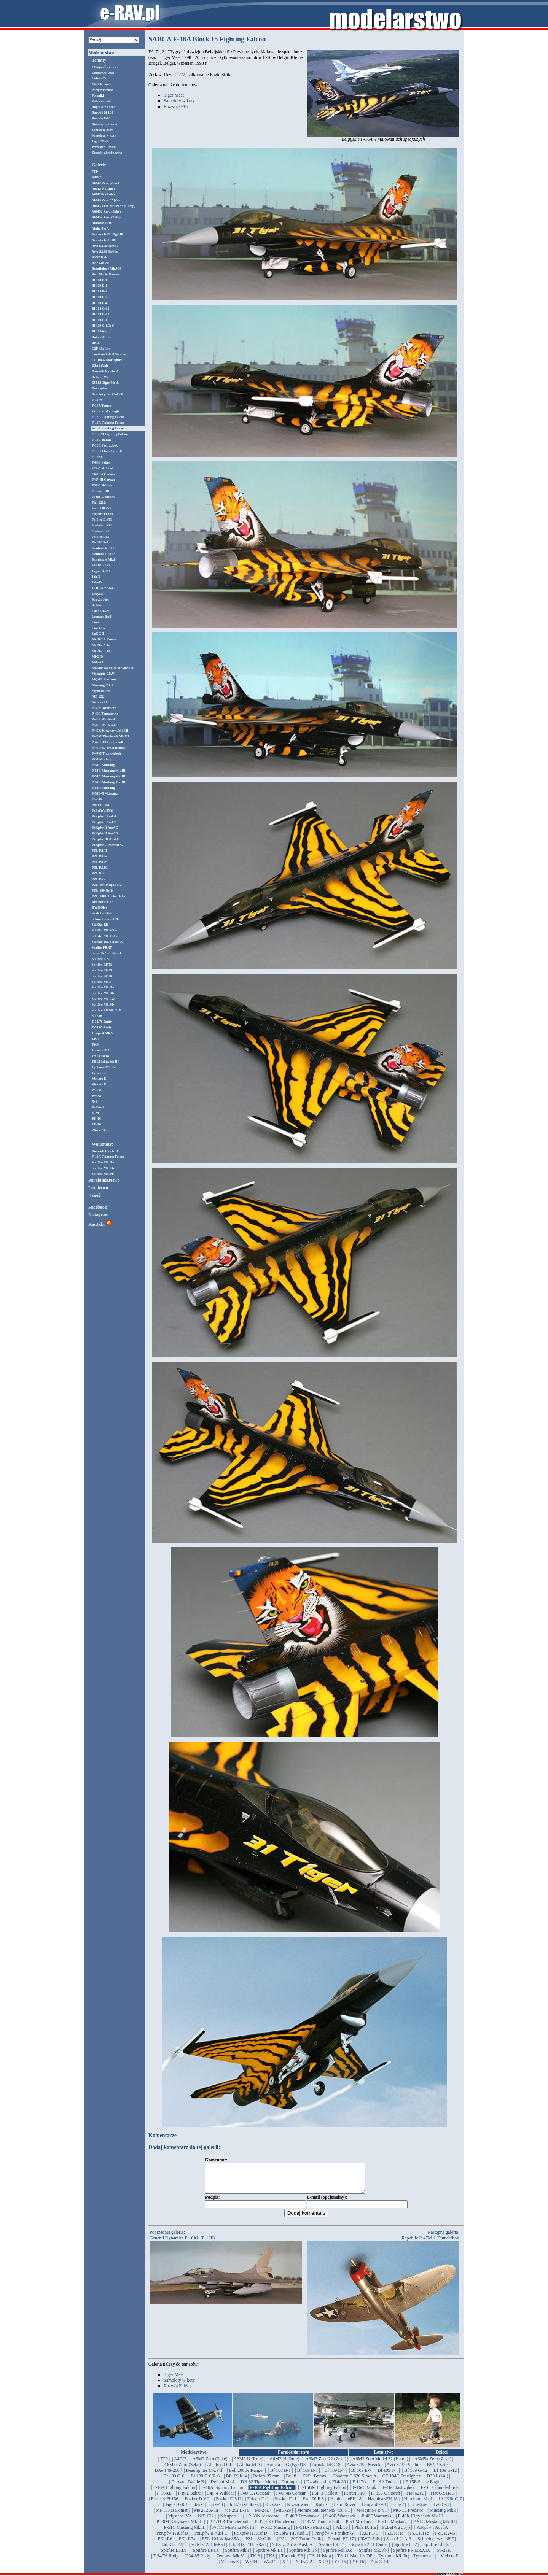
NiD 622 (98, 696)
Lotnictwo (98, 1187)
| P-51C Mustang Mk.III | (434, 2527)
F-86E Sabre (101, 462)
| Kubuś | (322, 2510)
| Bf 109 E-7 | (361, 2476)
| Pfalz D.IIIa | (365, 2533)
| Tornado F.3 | (292, 2561)
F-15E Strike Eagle (105, 411)
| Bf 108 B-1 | (280, 2476)
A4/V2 (96, 177)
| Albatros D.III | (220, 2470)
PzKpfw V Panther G (107, 845)
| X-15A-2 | (303, 2567)
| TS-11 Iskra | (320, 2561)
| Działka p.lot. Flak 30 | (326, 2487)
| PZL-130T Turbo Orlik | (300, 2544)
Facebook (97, 1207)
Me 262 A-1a (101, 645)
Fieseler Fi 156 (102, 514)
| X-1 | (285, 2567)
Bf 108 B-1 (99, 280)
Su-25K (97, 1016)
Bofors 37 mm (102, 337)
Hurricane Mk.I (103, 559)
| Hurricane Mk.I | (418, 2504)
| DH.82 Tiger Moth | (258, 2487)
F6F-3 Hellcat (102, 485)
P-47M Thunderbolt (106, 753)
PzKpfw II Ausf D (105, 833)
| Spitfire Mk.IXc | (337, 2556)
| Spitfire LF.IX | (436, 2550)
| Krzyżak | (272, 2510)
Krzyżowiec (100, 599)
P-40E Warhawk (104, 725)
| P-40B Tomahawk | (302, 2521)
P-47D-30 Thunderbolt (108, 748)
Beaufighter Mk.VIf (106, 268)
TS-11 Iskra (100, 1056)
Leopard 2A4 (101, 616)
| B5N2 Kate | (437, 2470)
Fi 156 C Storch (103, 497)
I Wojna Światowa (105, 67)
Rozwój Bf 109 (102, 112)
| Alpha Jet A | (249, 2470)
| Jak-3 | (199, 2510)
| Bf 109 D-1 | (307, 2476)
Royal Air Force (103, 107)
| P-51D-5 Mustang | (312, 2533)
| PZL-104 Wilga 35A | (220, 2544)
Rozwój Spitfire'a (104, 124)
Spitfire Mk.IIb (103, 993)
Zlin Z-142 (99, 1130)
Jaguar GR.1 (101, 571)
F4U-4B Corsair (103, 480)
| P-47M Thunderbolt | (321, 2527)
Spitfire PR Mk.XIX (106, 1010)
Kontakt (100, 1224)
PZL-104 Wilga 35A (106, 885)
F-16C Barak (101, 440)
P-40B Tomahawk (105, 713)
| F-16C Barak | (364, 2493)
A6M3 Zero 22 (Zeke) (107, 200)
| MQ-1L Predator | (408, 2516)
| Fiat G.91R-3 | (443, 2498)
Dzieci (94, 1195)
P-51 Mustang (102, 759)
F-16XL (97, 457)
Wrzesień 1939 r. (104, 147)
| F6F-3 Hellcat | (324, 2498)
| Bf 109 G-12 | (415, 2476)
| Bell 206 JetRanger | (246, 2476)
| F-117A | (359, 2487)
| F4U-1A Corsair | (255, 2498)
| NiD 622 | (206, 2521)
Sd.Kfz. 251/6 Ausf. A (107, 942)
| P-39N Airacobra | (263, 2521)
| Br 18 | (291, 2481)
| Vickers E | (449, 2561)
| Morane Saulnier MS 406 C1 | (323, 2516)
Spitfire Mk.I (101, 982)
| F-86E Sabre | (189, 2498)
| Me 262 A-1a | (206, 2516)
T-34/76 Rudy (102, 1021)
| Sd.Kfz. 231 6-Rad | (208, 2550)
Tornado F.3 (100, 1050)
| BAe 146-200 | (167, 2476)
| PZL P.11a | (394, 2538)
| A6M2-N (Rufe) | (248, 2464)
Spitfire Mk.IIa (103, 987)
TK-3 (96, 1039)
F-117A (97, 400)
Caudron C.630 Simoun (109, 354)
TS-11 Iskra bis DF (105, 1061)
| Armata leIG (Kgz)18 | (285, 2470)
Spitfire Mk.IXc (103, 999)
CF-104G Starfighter (107, 360)
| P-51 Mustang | (358, 2527)
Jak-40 (97, 582)
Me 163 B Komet (104, 639)
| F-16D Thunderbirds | (439, 2493)
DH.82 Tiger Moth (105, 383)
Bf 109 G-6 (100, 320)
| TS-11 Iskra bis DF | (354, 2561)
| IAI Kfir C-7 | (450, 2504)
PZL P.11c (99, 862)
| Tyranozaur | (423, 2561)
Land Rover (100, 611)
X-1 (94, 1101)
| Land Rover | (345, 2510)
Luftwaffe (99, 78)
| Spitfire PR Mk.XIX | (411, 2556)
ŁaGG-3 (98, 634)
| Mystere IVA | (179, 2521)
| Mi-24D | (262, 2516)
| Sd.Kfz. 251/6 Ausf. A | (292, 2550)
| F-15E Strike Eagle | (423, 2487)
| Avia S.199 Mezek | (363, 2470)
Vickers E (99, 1079)
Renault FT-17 (102, 902)
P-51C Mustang (103, 765)
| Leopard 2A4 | (374, 2510)
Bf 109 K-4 (100, 331)
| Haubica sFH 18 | (383, 2504)
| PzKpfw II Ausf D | (250, 2538)
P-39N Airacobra (104, 708)
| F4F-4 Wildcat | (220, 2498)
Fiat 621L (99, 502)
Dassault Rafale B (105, 371)
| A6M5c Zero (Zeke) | (182, 2470)
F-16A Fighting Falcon (108, 417)
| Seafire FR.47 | (331, 2550)
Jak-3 (96, 576)
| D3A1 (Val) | (437, 2481)
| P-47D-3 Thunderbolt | (228, 2527)
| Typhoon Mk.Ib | (392, 2561)
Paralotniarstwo (104, 1180)
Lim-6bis (98, 628)
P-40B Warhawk (104, 719)
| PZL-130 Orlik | (259, 2544)
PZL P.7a (98, 879)
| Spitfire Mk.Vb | (373, 2556)
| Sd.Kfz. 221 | (173, 2550)
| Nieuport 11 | (231, 2521)
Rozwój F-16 (101, 118)
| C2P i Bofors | (314, 2481)
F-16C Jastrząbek (105, 445)
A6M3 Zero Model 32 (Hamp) (113, 206)
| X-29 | (323, 2567)
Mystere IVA (101, 691)
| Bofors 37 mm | (266, 2481)
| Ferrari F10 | (354, 2498)
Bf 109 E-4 (99, 291)
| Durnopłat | (290, 2487)
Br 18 (96, 343)
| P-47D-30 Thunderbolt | (276, 2527)
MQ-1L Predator (104, 679)
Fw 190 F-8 (100, 542)
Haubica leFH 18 (104, 548)
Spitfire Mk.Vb (103, 1004)
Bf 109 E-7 (99, 297)
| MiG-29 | (283, 2516)
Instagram (98, 1214)
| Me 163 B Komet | (172, 2516)
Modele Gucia (102, 84)
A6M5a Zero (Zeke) (106, 211)
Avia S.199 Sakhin (105, 251)
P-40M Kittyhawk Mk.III (110, 736)
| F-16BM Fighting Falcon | (323, 2493)
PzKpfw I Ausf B (104, 822)
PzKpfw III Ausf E (105, 839)
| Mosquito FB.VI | (371, 2516)
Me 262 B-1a (101, 651)
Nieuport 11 (100, 702)
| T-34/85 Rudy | (197, 2561)
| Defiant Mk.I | (222, 2487)
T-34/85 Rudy (102, 1027)
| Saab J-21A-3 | (398, 2544)
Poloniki (98, 95)
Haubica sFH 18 (103, 554)
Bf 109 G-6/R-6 (103, 325)
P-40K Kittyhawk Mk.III (110, 731)
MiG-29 (97, 662)
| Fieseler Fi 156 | (164, 2504)
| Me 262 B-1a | (236, 2516)
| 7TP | (164, 2464)
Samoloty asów (102, 130)
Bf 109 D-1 (99, 286)
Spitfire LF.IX (102, 964)
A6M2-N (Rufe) (103, 189)
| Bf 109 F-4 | (388, 2476)
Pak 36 (97, 799)
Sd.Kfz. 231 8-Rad (105, 936)
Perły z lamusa (102, 90)
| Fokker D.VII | (197, 2504)
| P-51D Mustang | (275, 2533)
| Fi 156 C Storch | (385, 2498)
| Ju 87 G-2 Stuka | (244, 2510)
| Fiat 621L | (415, 2498)
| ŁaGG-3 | (441, 2510)
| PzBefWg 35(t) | (396, 2533)
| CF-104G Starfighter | (401, 2481)
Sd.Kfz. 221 (100, 924)
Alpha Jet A (100, 228)
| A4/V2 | (180, 2464)
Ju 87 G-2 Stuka (103, 588)
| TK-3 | (255, 2561)
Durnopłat (99, 388)
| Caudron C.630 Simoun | (354, 2481)
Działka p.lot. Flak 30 (107, 394)
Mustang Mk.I (102, 685)
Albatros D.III (102, 223)
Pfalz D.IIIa (100, 805)
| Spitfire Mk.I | (237, 2556)
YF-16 (96, 1118)
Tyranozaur (100, 1073)
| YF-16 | (340, 2567)
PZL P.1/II (99, 850)
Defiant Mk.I (101, 377)
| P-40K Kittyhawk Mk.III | (420, 2521)
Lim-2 (96, 622)
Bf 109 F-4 (99, 303)
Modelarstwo (101, 52)
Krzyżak (98, 594)
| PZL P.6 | (165, 2544)
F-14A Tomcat (102, 405)
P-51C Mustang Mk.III (109, 770)
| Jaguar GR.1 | (176, 2510)
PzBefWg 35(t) (102, 810)
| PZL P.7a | (187, 2544)
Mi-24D (97, 656)
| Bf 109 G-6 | (173, 2481)
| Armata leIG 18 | (326, 2470)
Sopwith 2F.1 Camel (106, 953)
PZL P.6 (98, 873)
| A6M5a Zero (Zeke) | (433, 2464)
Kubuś (97, 605)
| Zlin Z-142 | (380, 2567)
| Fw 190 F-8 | (313, 2504)
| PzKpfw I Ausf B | (172, 2538)
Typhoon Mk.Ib (103, 1067)
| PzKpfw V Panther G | (333, 2538)
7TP (95, 171)
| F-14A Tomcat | (386, 2487)
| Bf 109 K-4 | (236, 2481)
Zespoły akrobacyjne (107, 152)
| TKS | (270, 2561)
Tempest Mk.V (102, 1033)
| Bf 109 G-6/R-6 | (205, 2481)
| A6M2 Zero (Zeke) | (210, 2464)
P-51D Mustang (103, 788)
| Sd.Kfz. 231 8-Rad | (248, 2550)
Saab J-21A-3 (102, 913)
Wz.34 (96, 1090)
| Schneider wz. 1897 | (436, 2544)
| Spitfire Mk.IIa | (269, 2556)
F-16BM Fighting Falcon (110, 434)
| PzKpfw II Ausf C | (210, 2538)
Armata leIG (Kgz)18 (107, 234)
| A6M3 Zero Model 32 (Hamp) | (380, 2464)
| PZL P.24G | (445, 2538)
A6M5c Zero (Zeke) (106, 217)
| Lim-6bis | (418, 2510)
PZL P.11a (99, 856)
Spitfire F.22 (101, 959)
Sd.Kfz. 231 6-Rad (105, 930)
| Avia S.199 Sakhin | (404, 2470)
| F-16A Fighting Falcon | (174, 2493)
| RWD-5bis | (370, 2544)
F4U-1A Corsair (103, 474)
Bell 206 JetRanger (105, 274)
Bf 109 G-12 (100, 308)
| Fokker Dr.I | (258, 2504)
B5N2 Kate (100, 257)
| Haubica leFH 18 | (345, 2504)
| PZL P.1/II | (368, 2538)
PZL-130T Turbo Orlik (109, 896)
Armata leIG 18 (103, 240)
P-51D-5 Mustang (105, 793)
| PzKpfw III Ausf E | (291, 2538)
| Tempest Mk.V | (230, 2561)
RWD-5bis (99, 907)
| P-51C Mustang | (392, 2527)
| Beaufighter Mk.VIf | (204, 2476)
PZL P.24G (100, 867)
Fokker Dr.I (100, 531)
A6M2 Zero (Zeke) (105, 183)
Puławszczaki (102, 101)
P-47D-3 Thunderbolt (107, 742)
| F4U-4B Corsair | (290, 2498)
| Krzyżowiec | (298, 2510)
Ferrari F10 (100, 491)
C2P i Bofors (101, 348)
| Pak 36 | (341, 2533)
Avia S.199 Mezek (105, 246)
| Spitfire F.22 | (405, 2550)
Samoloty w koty (104, 135)
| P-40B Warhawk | (340, 2521)
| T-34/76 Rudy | (165, 2561)
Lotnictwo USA (103, 73)
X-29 (95, 1113)
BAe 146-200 (101, 263)
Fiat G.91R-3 (101, 508)
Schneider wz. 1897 (106, 919)
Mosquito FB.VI (104, 673)
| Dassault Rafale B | (187, 2487)
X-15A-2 (98, 1107)
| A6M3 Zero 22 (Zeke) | (326, 2464)
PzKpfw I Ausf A (104, 816)
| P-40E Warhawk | (376, 2521)
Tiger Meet (100, 141)
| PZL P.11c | (419, 2538)
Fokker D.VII (102, 519)
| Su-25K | (444, 2556)
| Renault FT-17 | (340, 2544)
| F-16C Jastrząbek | (398, 2493)
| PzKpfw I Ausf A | (432, 2533)
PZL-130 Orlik (102, 890)
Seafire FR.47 (102, 947)
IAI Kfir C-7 (101, 565)
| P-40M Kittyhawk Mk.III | (180, 2527)
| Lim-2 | (398, 2510)
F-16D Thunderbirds (107, 451)
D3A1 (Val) (100, 365)
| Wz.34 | (251, 2567)
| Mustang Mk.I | (443, 2516)
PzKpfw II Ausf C (105, 828)
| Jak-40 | (217, 2510)
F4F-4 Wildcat (102, 468)
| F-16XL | (164, 2498)
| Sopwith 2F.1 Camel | (369, 2550)
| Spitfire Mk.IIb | (303, 2556)
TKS (95, 1044)
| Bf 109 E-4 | (334, 2476)
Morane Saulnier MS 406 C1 (113, 668)
